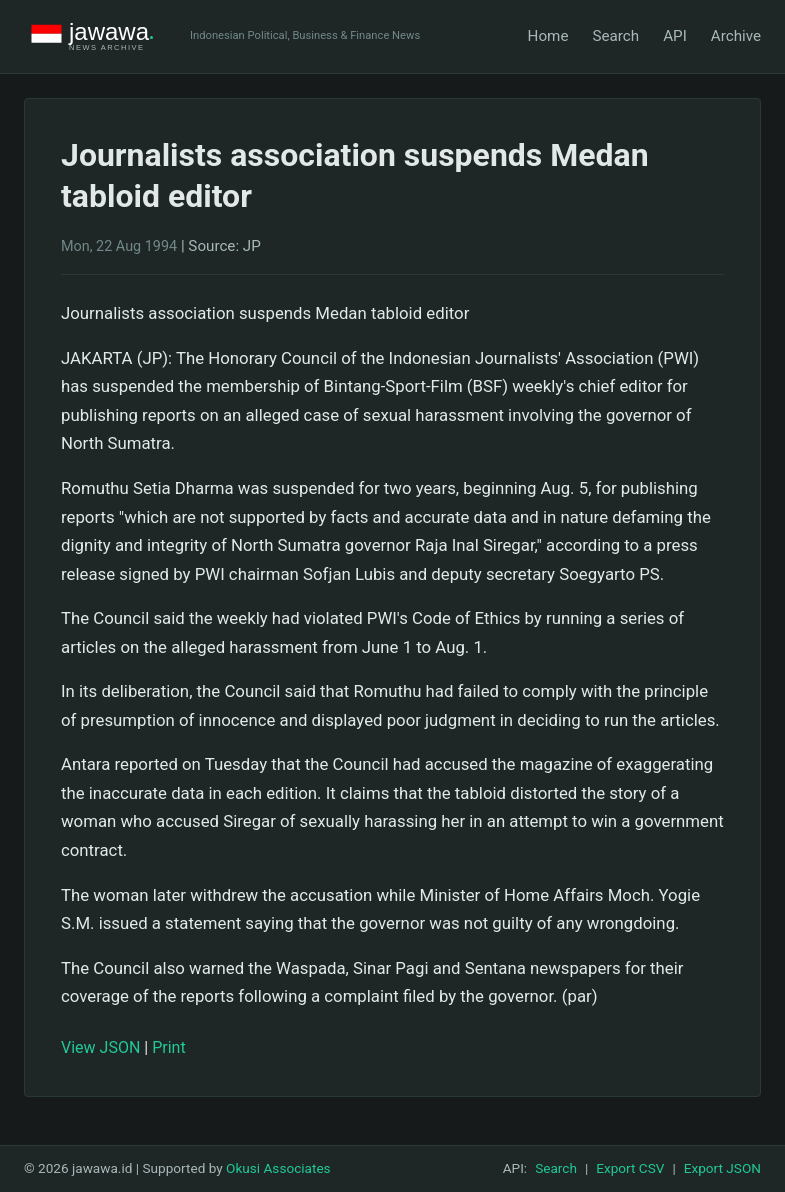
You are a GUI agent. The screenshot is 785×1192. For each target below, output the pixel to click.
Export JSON (722, 1168)
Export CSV (630, 1168)
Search (615, 36)
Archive (736, 36)
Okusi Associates (278, 1168)
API (675, 36)
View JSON (100, 1047)
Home (548, 36)
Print (168, 1047)
